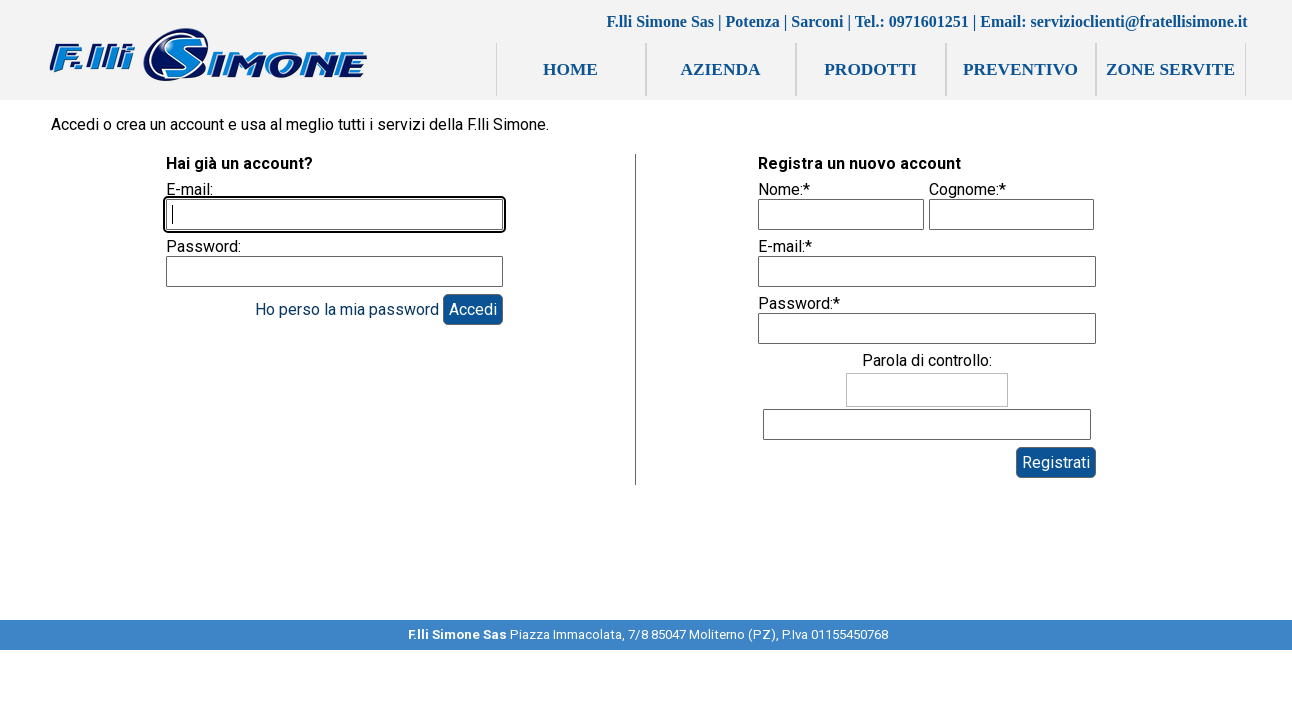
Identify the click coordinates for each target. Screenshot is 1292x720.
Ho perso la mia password (347, 309)
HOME (570, 69)
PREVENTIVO (1020, 69)
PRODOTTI (870, 69)
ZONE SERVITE (1170, 69)
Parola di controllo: (927, 360)
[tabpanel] (648, 642)
